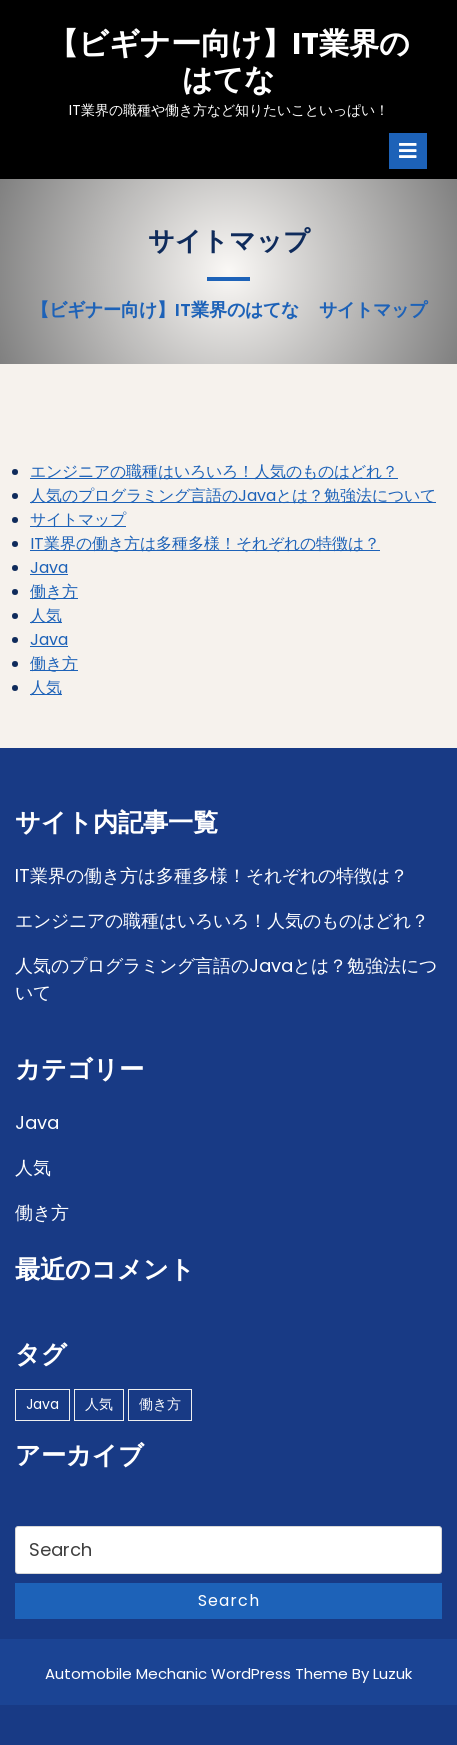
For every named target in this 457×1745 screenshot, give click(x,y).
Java (49, 567)
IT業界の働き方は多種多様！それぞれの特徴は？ (205, 543)
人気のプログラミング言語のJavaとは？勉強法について (233, 495)
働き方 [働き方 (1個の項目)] (160, 1404)
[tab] (408, 151)
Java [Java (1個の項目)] (42, 1404)
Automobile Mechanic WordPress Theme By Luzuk (228, 1673)
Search (229, 1600)
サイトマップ (78, 519)
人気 (46, 615)
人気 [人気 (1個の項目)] (99, 1404)
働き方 (54, 591)
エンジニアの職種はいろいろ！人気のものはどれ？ (214, 471)
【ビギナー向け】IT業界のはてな (229, 62)
